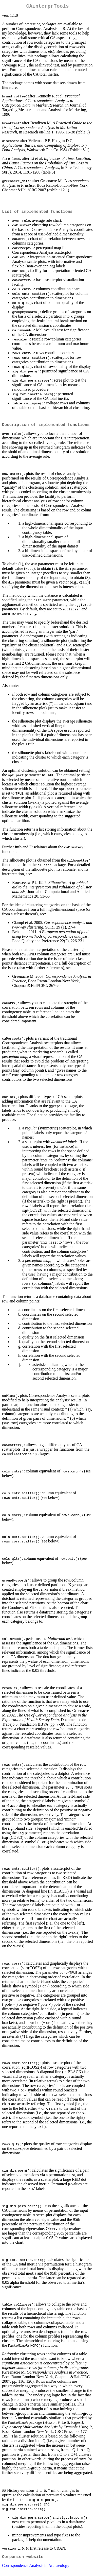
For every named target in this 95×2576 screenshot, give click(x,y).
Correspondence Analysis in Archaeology (35, 2569)
